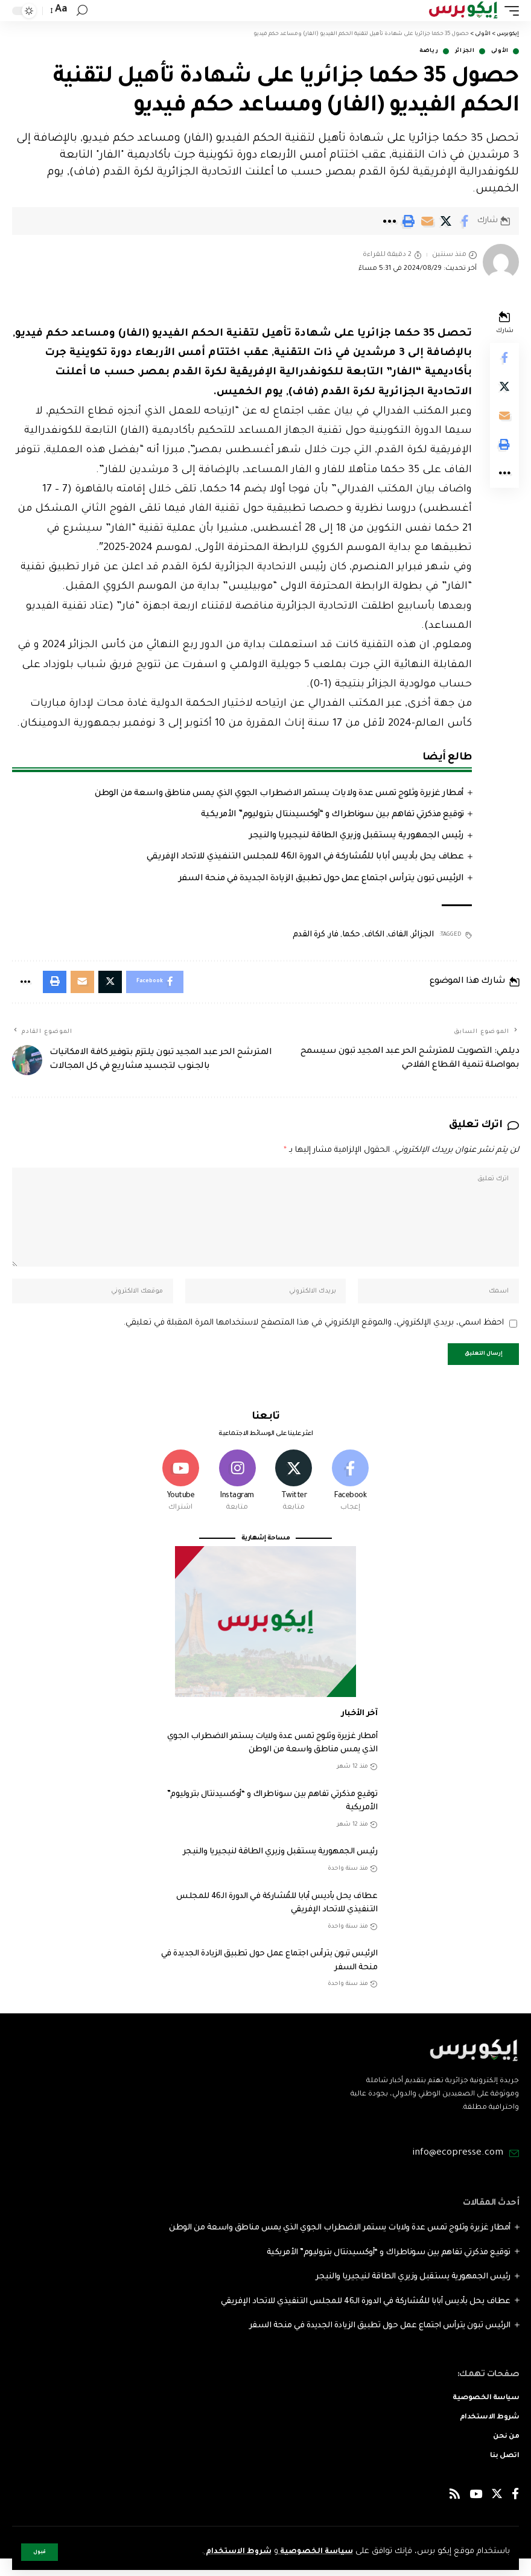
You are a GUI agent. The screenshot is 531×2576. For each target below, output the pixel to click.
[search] (82, 10)
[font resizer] (60, 10)
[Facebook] (350, 1497)
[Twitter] (294, 1497)
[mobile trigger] (508, 10)
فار (333, 934)
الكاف (374, 934)
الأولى (500, 51)
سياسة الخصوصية (312, 2551)
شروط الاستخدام (228, 2551)
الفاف (397, 934)
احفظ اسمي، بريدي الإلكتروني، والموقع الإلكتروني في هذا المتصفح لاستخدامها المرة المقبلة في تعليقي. (313, 1335)
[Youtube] (181, 1497)
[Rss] (454, 2513)
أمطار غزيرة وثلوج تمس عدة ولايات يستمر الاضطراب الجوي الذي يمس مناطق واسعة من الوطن (279, 794)
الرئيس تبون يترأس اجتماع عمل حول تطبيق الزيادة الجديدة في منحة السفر (321, 879)
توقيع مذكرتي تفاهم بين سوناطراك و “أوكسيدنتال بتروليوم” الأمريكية (332, 815)
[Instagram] (237, 1497)
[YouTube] (475, 2513)
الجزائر (465, 51)
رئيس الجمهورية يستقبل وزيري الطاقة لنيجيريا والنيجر (356, 836)
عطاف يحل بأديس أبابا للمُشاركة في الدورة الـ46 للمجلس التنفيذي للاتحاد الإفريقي (305, 857)
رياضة (429, 51)
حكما (351, 934)
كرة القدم (309, 934)
